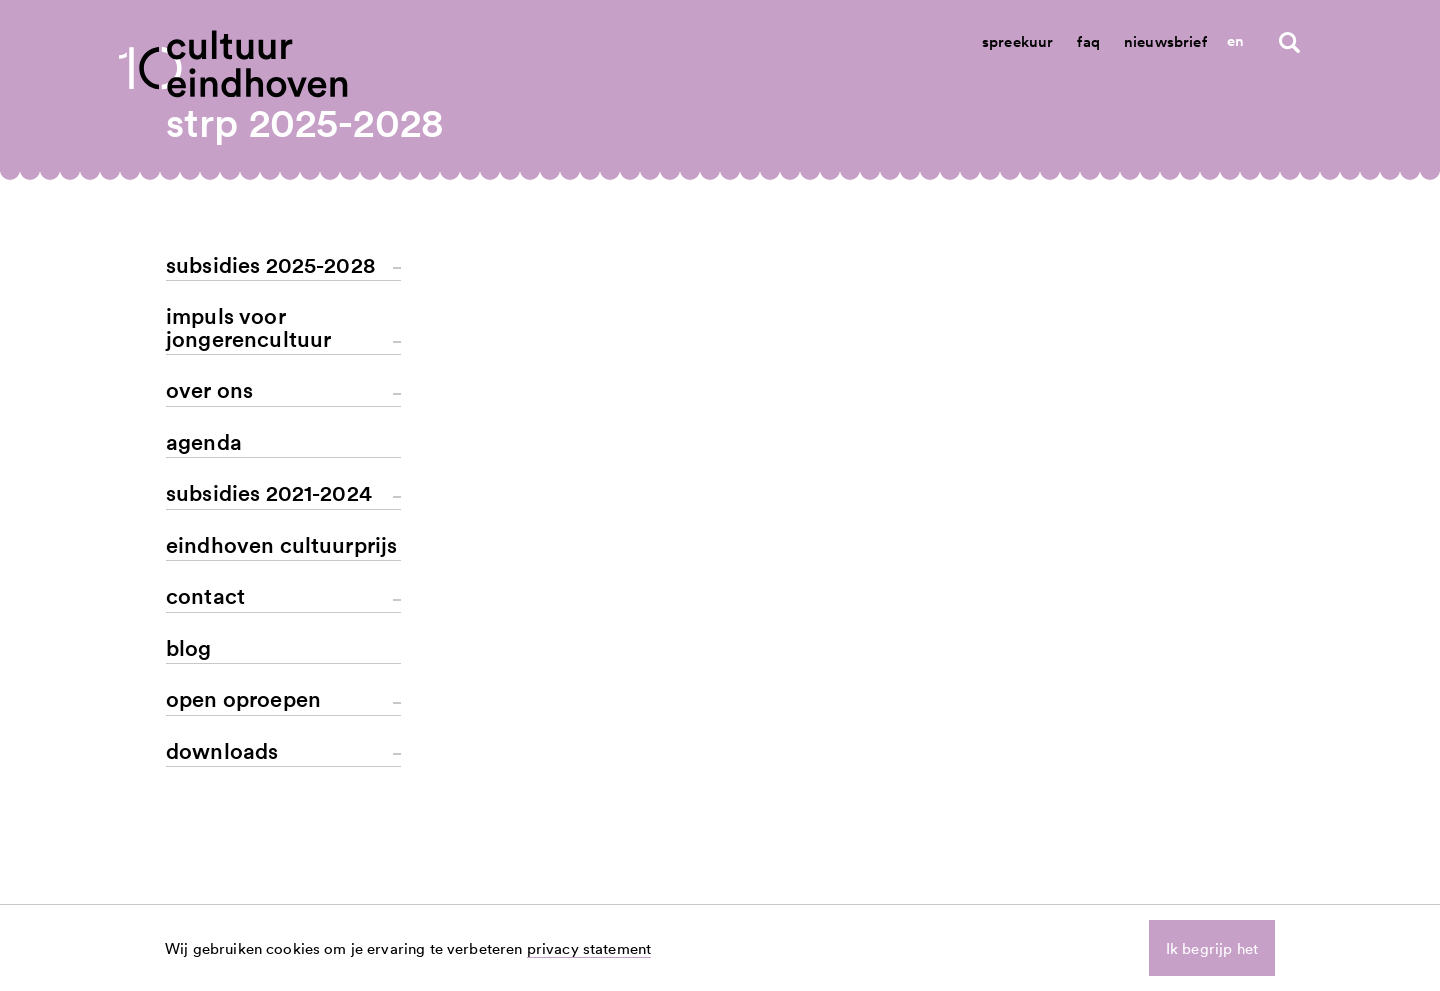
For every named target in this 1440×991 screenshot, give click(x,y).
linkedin (1195, 866)
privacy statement (589, 948)
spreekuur (1075, 889)
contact (1066, 866)
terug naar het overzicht (639, 451)
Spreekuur (1017, 41)
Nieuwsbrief (1165, 41)
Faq (1088, 41)
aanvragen (950, 889)
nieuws (938, 866)
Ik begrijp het (1212, 948)
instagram (1202, 889)
